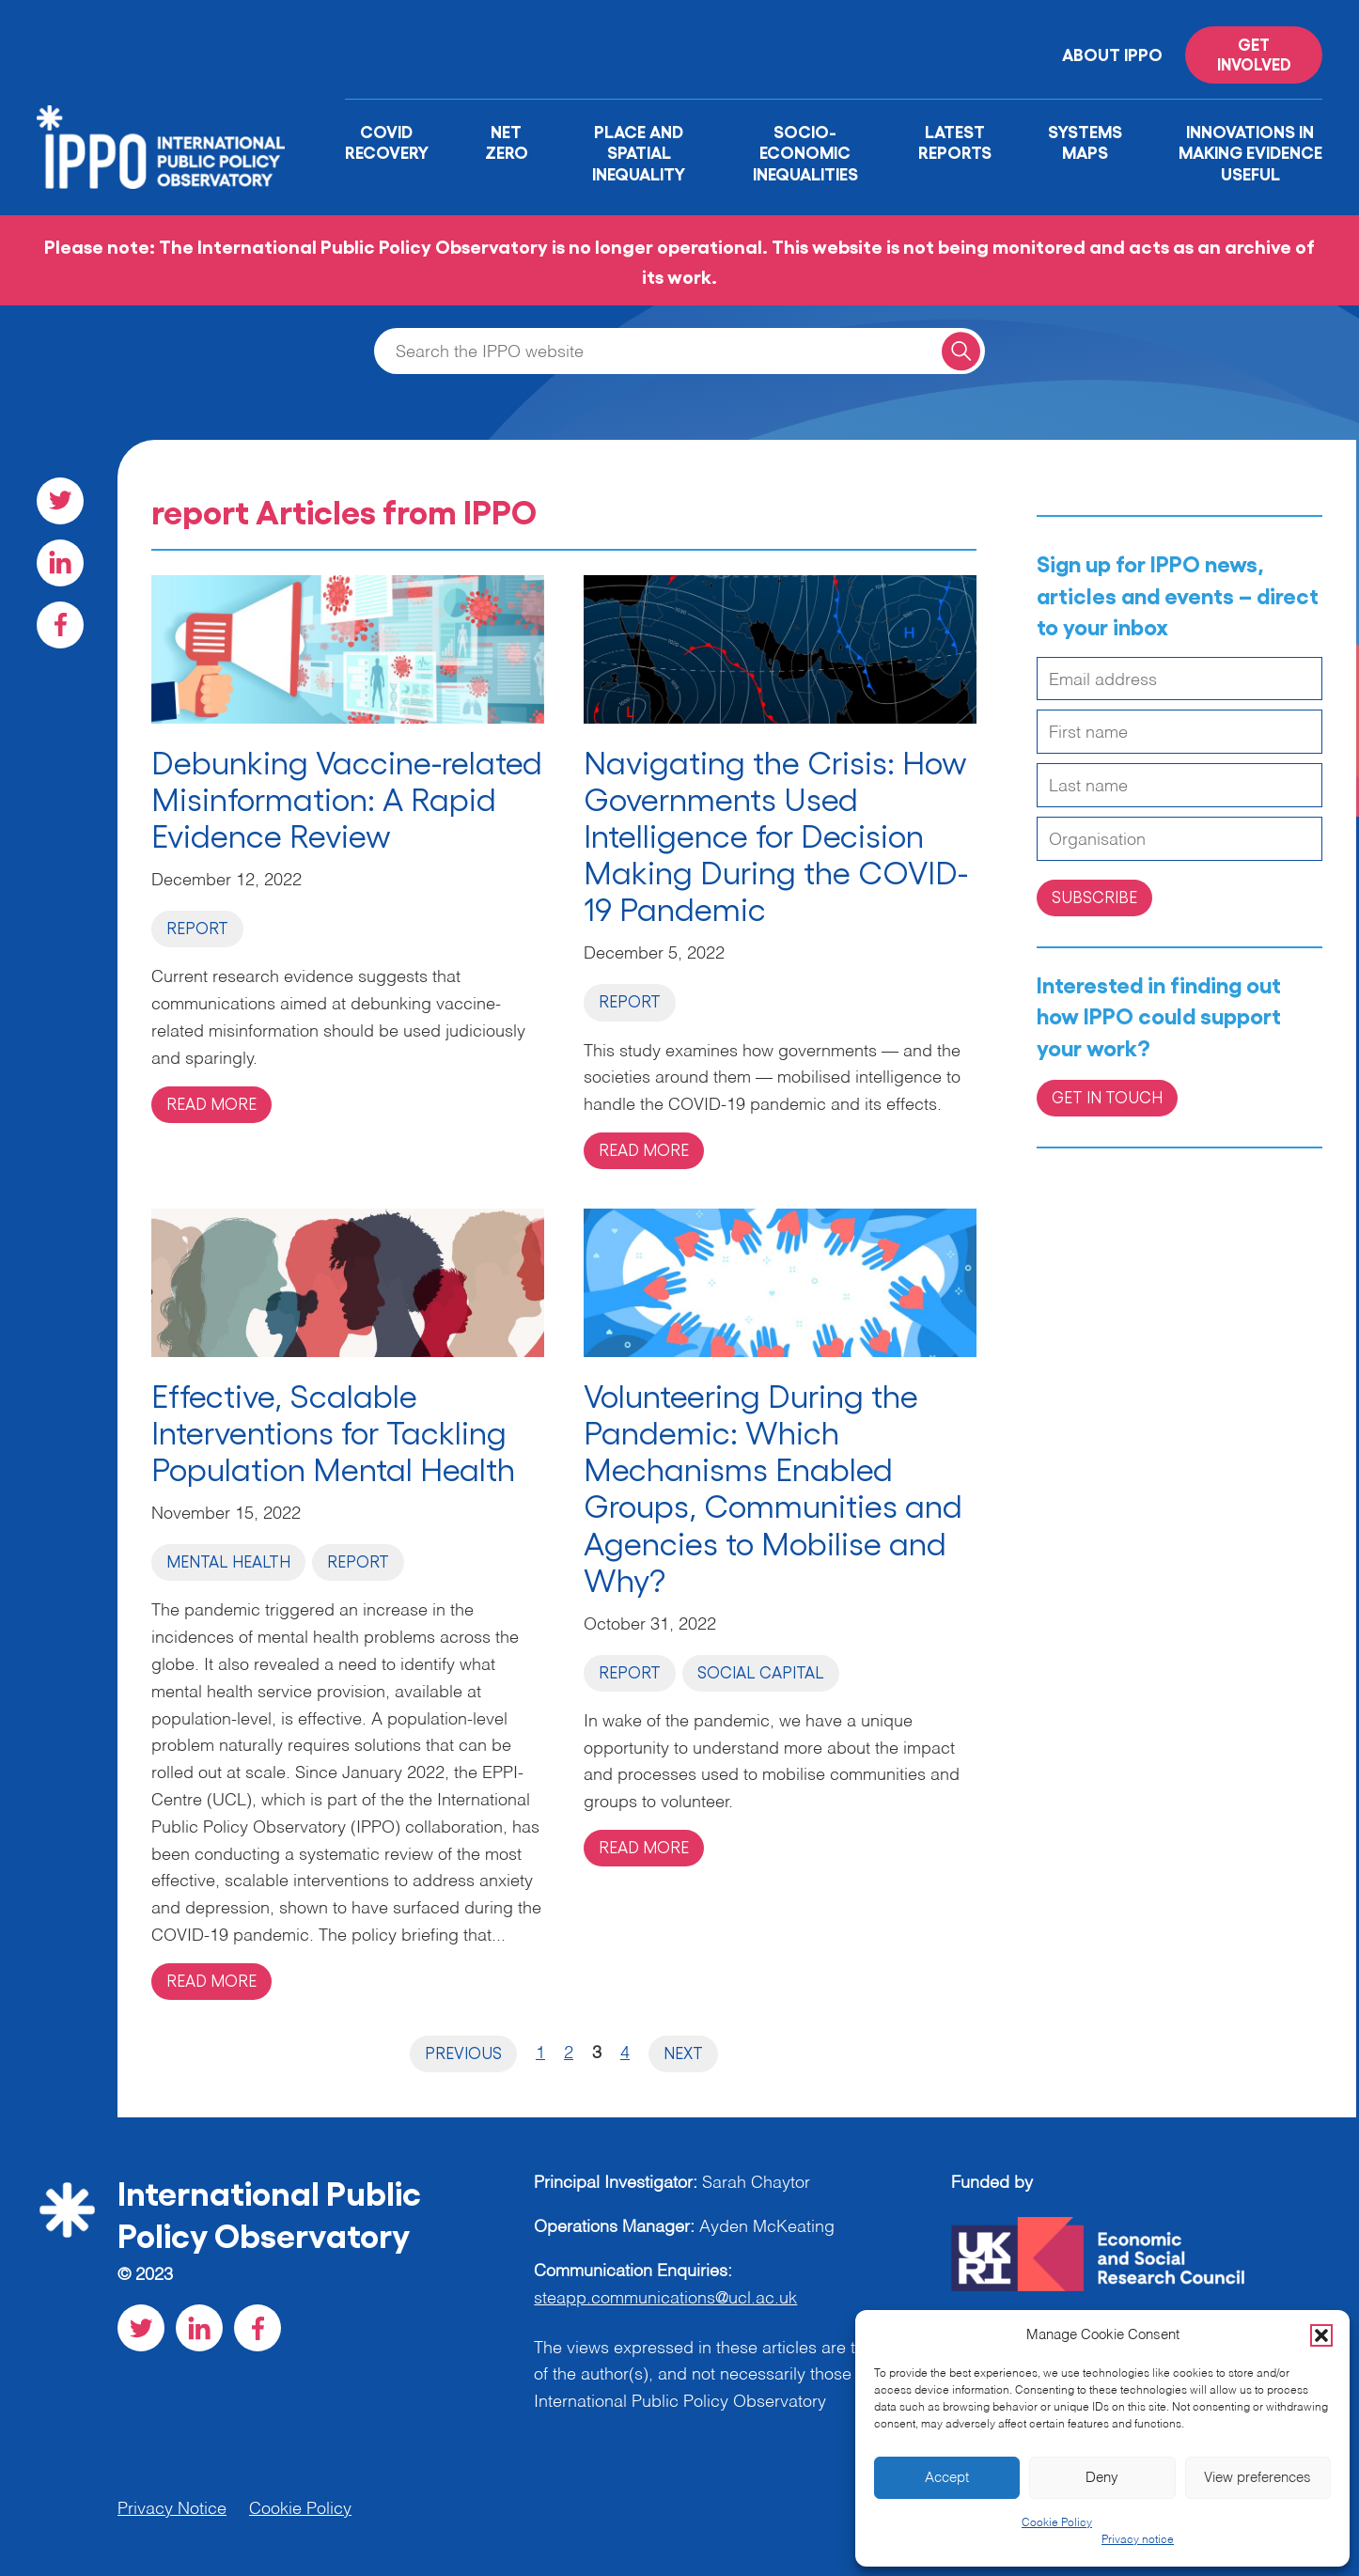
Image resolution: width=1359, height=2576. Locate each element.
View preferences (1257, 2478)
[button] (1321, 2335)
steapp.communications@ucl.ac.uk (665, 2298)
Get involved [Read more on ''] (1254, 53)
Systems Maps (1085, 141)
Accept (947, 2478)
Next (683, 2052)
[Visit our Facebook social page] (60, 624)
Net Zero (506, 141)
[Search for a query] (961, 351)
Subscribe (1094, 896)
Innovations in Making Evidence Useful (1250, 151)
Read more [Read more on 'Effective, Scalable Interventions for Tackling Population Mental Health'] (211, 1980)
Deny (1102, 2478)
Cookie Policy (1057, 2523)
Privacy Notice (171, 2509)
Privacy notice (1137, 2540)
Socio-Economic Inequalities (805, 151)
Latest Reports (955, 141)
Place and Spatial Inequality (638, 151)
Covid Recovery (387, 141)
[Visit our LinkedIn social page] (60, 562)
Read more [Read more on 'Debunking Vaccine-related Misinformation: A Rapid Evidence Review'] (211, 1103)
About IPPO (1112, 53)
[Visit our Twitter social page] (60, 500)
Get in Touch (1107, 1096)
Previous (463, 2052)
